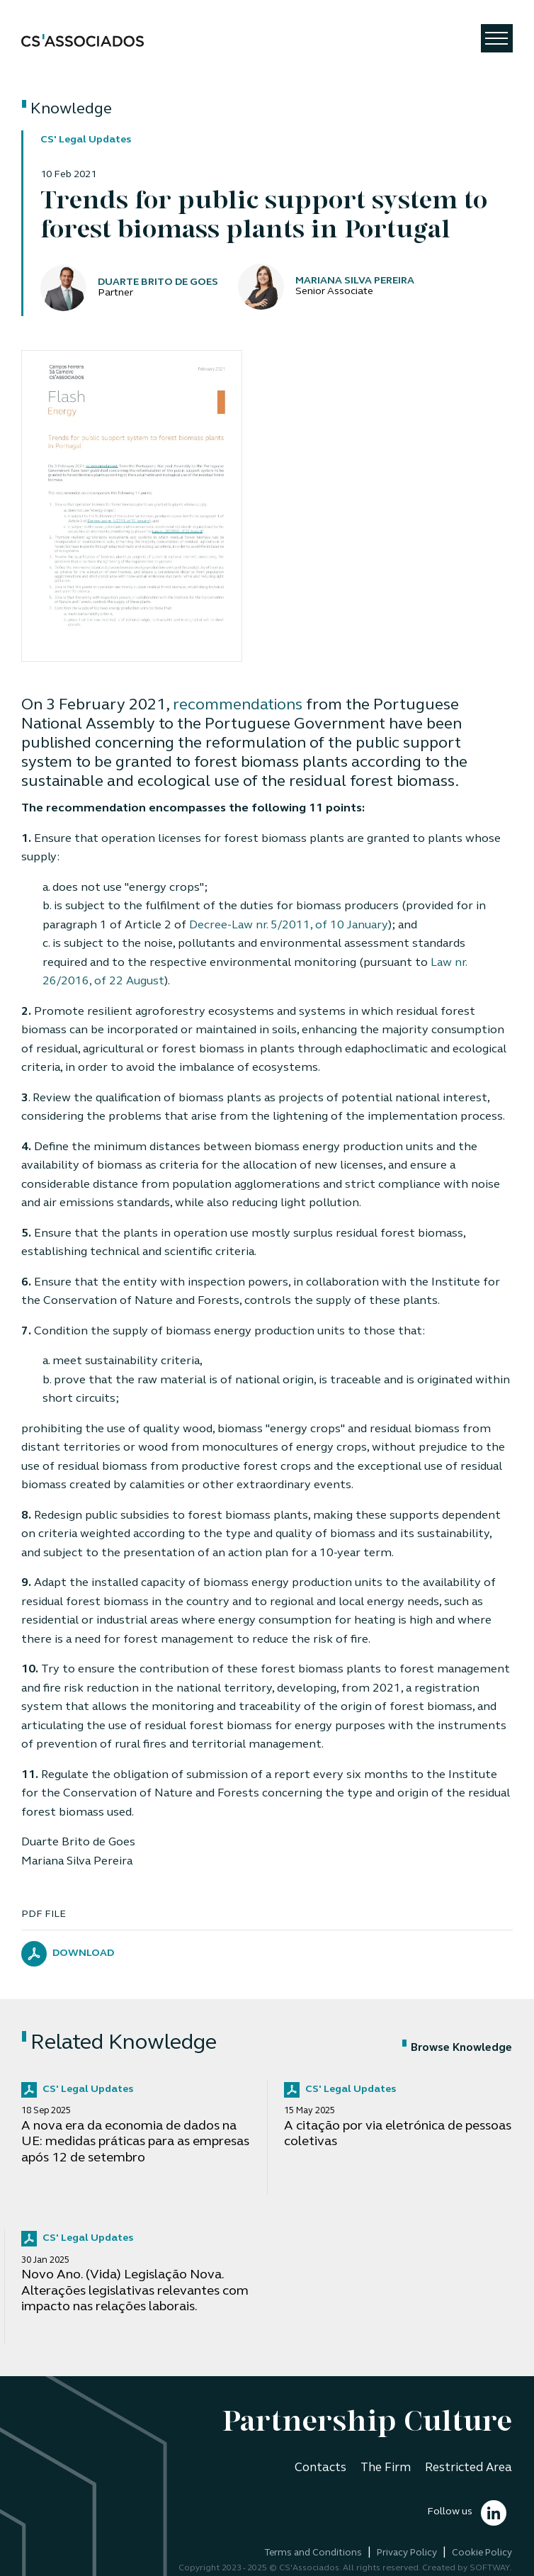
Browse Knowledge (457, 2048)
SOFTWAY (490, 2568)
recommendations (237, 705)
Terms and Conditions (313, 2553)
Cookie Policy (482, 2553)
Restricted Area (468, 2468)
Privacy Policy (407, 2553)
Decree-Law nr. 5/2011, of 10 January (288, 925)
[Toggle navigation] (497, 38)
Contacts (320, 2468)
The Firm (385, 2468)
